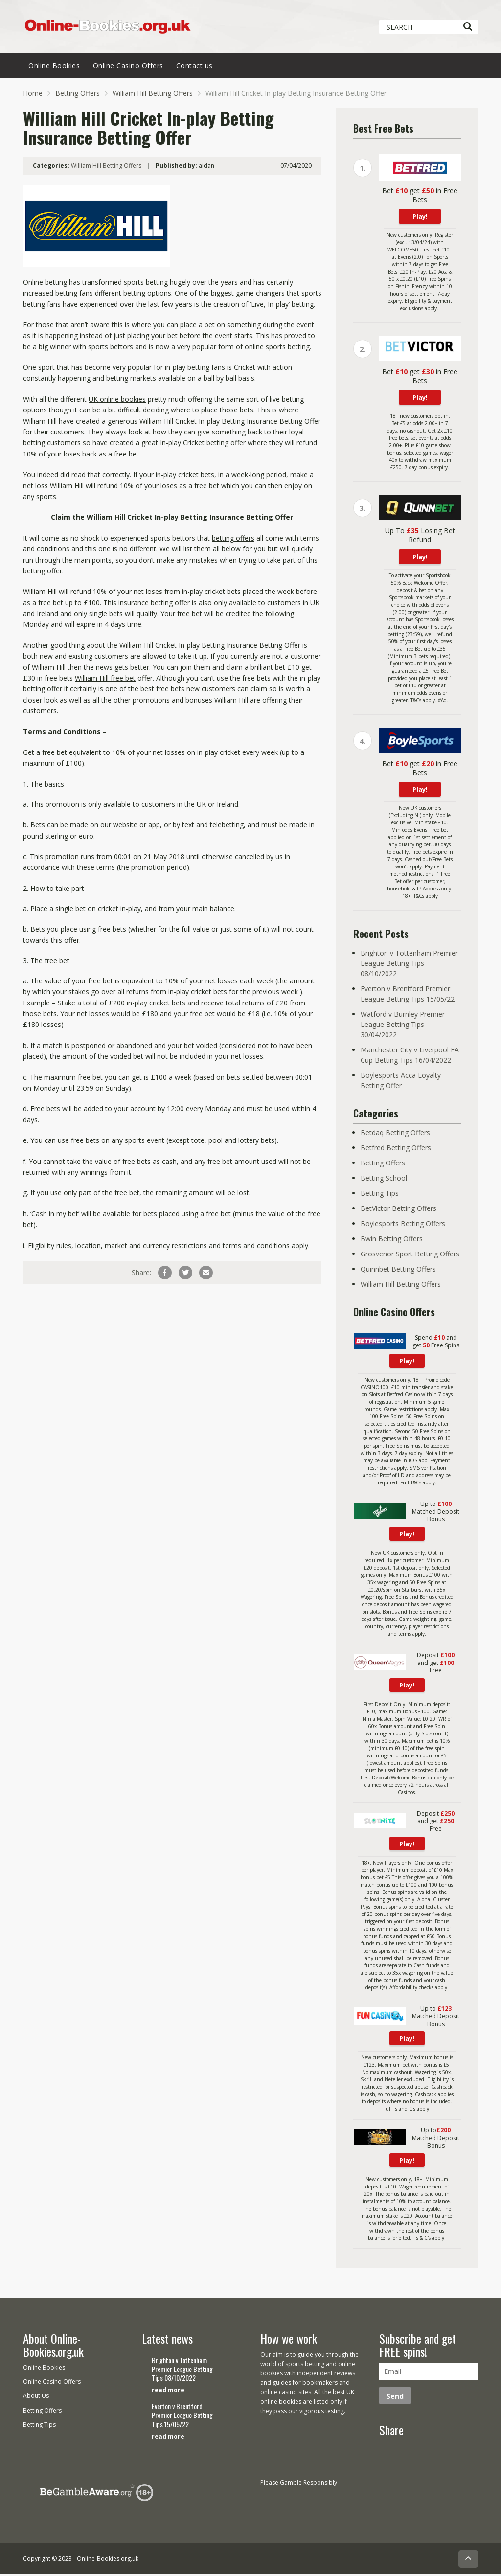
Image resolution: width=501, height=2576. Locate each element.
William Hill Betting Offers (153, 96)
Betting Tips (380, 1197)
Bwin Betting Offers (392, 1242)
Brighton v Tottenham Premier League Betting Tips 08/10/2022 (409, 967)
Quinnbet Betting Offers (398, 1272)
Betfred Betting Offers (396, 1151)
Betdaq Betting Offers (395, 1136)
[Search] (467, 27)
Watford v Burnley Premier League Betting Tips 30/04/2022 (403, 1028)
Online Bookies (54, 68)
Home (33, 96)
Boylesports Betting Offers (403, 1227)
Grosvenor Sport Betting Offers (410, 1257)
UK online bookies (117, 402)
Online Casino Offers (128, 68)
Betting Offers (77, 96)
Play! (420, 220)
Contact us (194, 68)
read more (168, 2392)
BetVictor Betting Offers (398, 1212)
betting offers (233, 541)
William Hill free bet (105, 681)
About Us (36, 2398)
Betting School (384, 1181)
